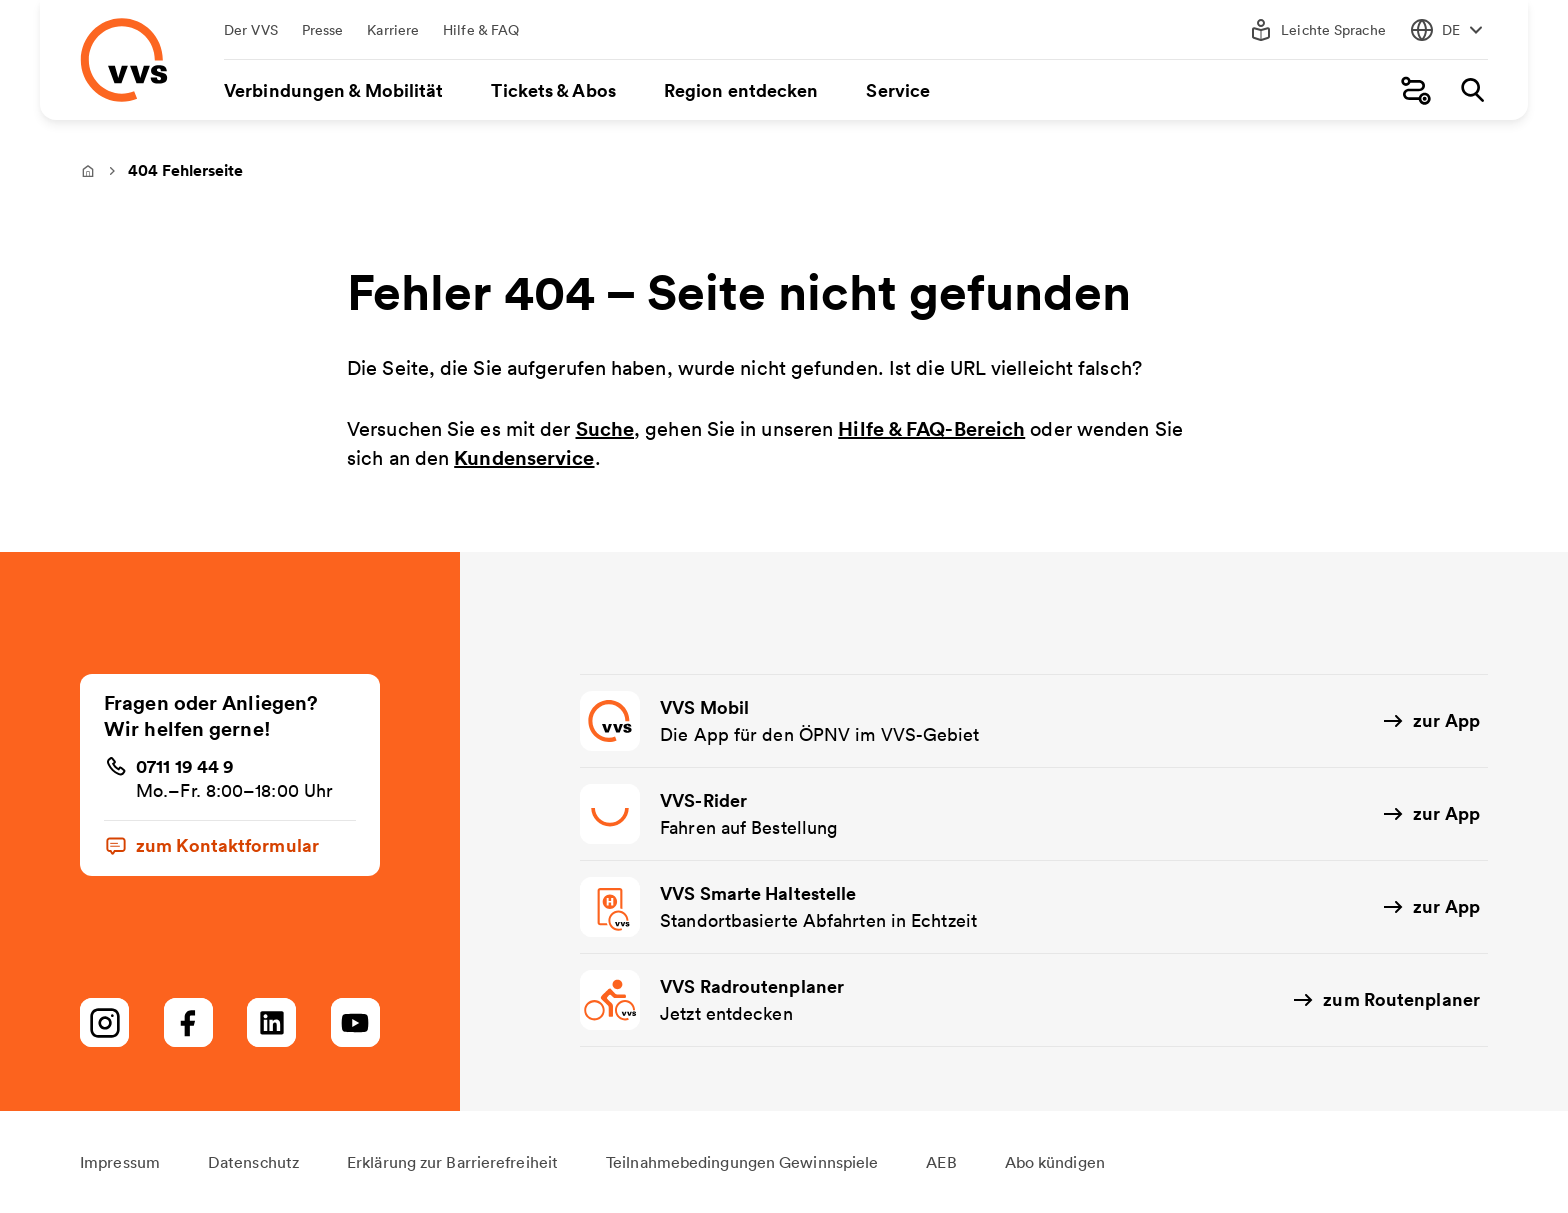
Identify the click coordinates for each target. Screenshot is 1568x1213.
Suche (605, 428)
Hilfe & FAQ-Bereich (931, 428)
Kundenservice (524, 457)
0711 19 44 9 (185, 766)
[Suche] (1472, 90)
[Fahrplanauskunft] (1416, 90)
